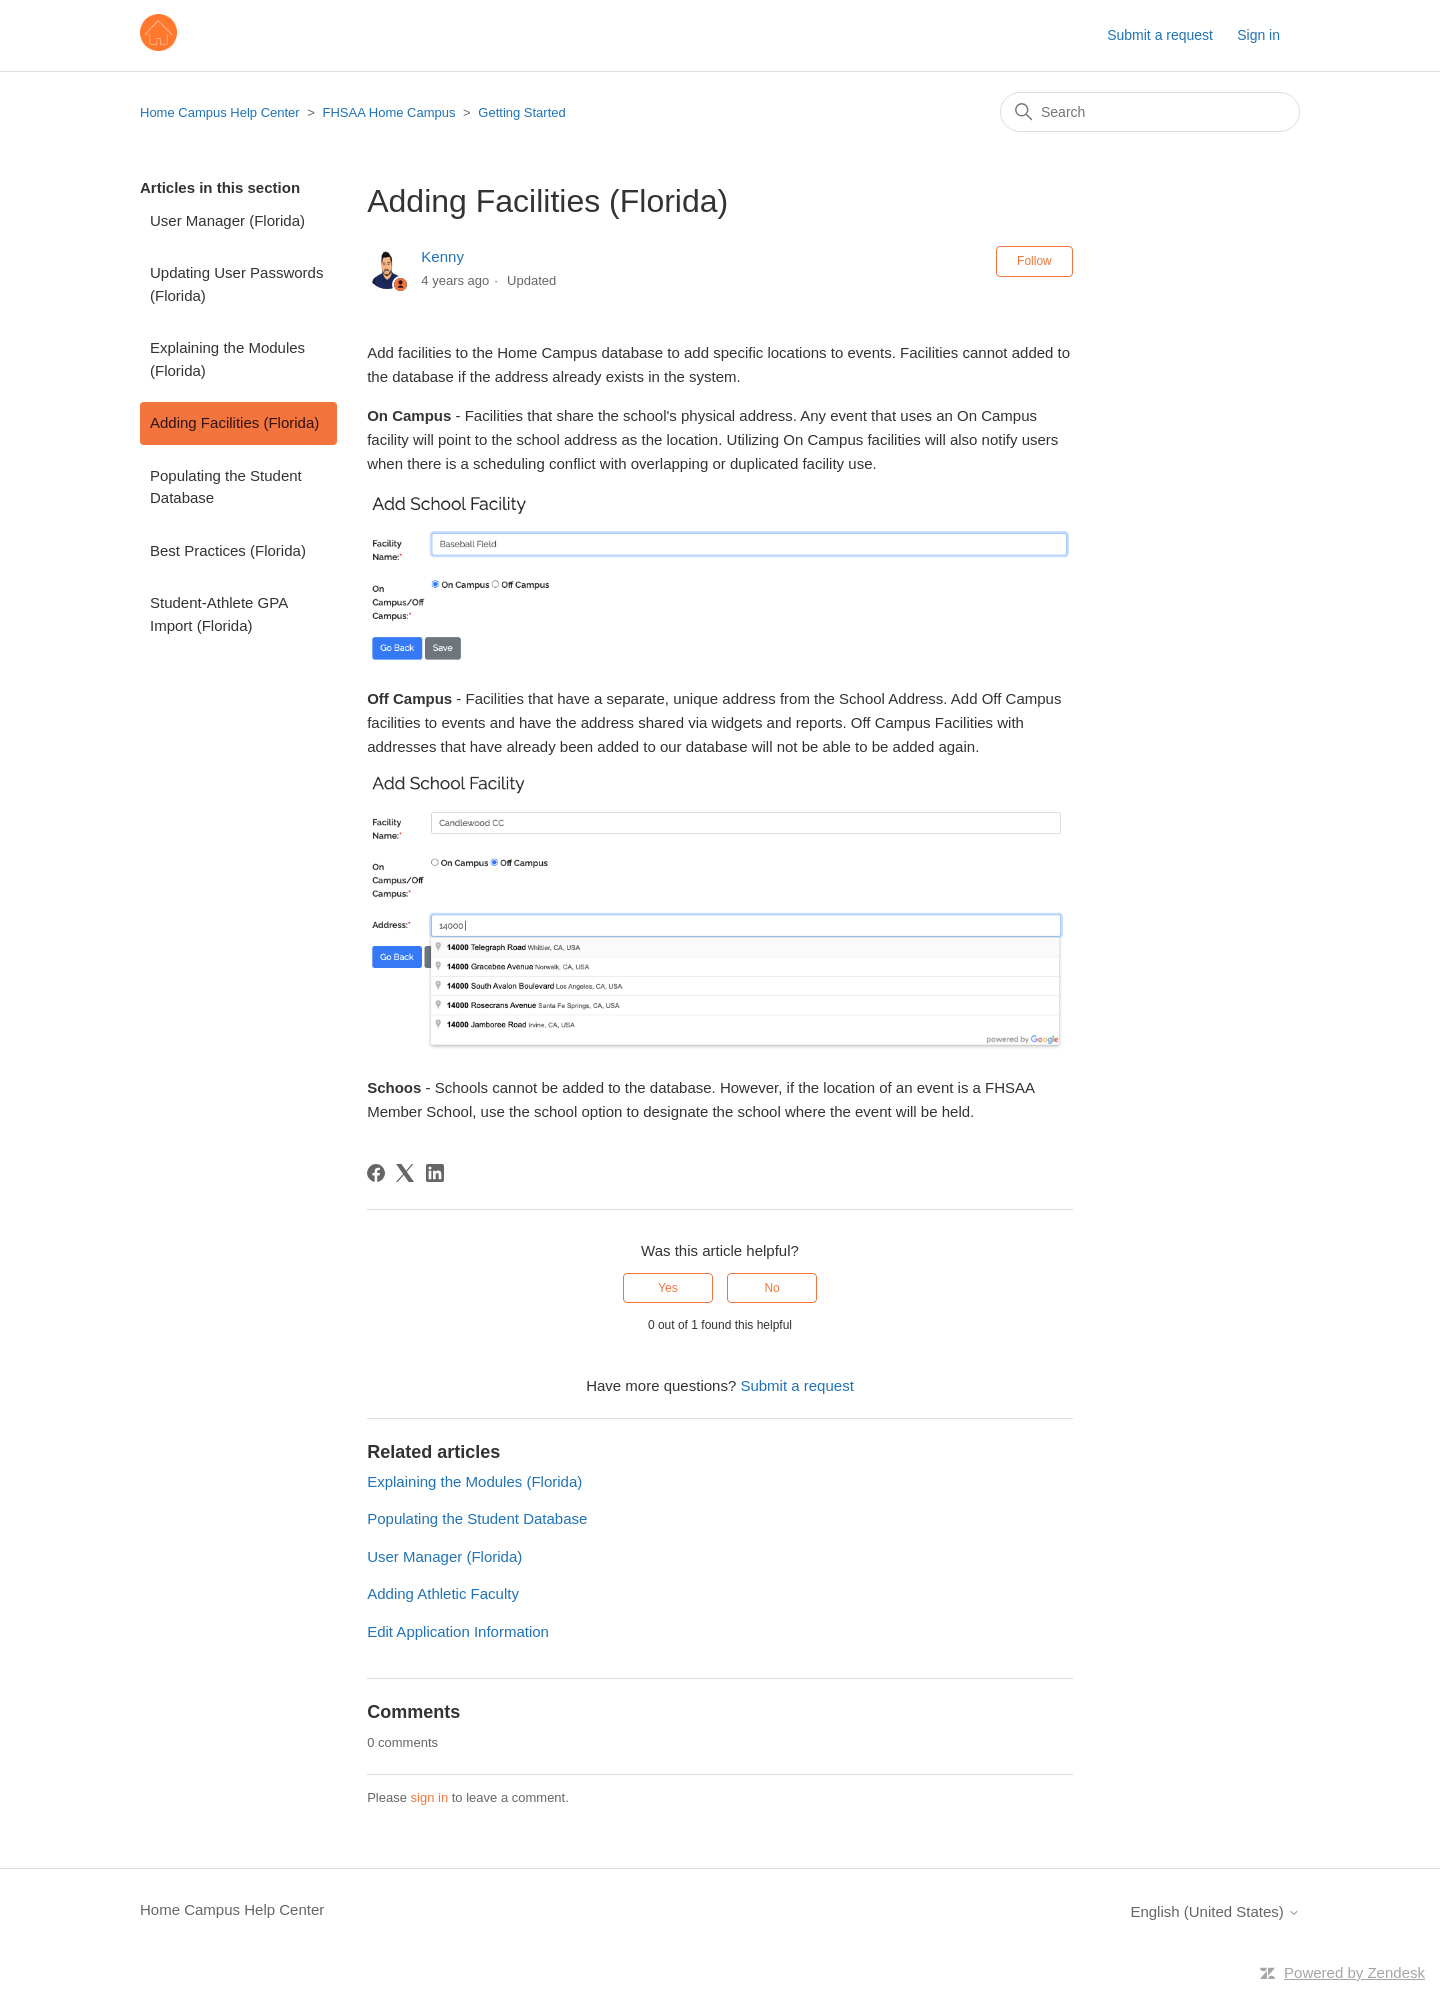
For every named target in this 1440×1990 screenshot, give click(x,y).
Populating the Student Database (226, 487)
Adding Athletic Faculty (443, 1593)
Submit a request (1160, 35)
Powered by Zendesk (1354, 1972)
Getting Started (521, 112)
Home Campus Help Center (220, 112)
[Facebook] (376, 1173)
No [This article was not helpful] (771, 1288)
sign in (430, 1797)
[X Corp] (405, 1173)
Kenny (442, 256)
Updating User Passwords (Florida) (236, 284)
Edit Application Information (458, 1631)
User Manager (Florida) (227, 220)
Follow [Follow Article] (1034, 261)
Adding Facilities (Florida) (234, 422)
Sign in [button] (1258, 35)
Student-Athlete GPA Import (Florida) (218, 614)
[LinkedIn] (435, 1173)
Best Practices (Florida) (228, 550)
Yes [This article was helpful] (668, 1288)
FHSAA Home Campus (389, 112)
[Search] (1150, 112)
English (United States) (1215, 1911)
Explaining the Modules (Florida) (227, 359)
